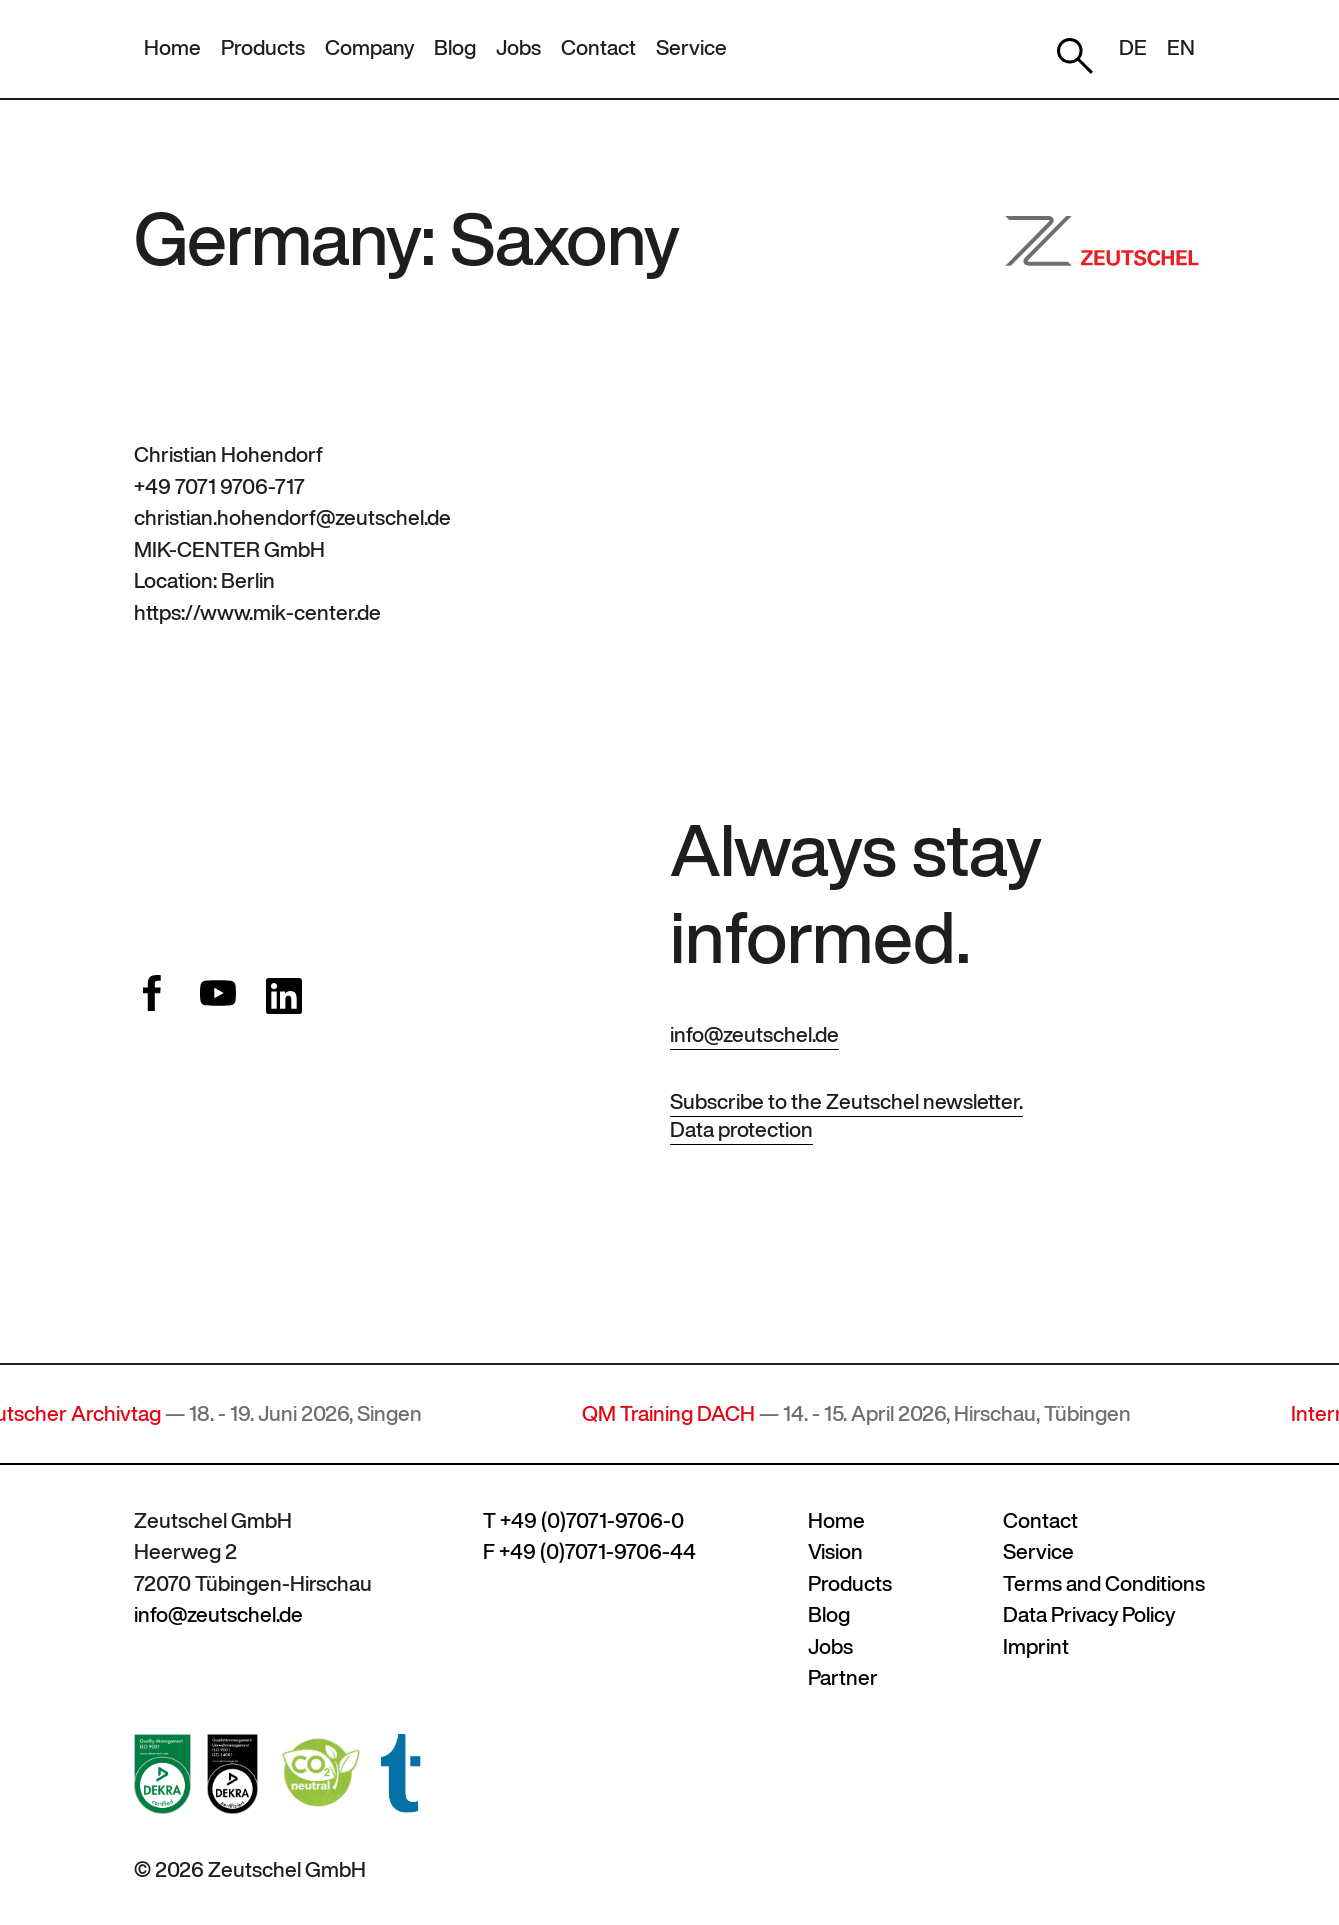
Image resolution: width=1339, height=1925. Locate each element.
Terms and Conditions (1104, 1583)
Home (172, 47)
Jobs (518, 47)
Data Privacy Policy (1089, 1614)
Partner (843, 1677)
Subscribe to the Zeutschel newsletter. (846, 1101)
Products (263, 47)
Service (691, 47)
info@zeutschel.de (754, 1034)
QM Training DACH (677, 1413)
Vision (835, 1551)
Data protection (741, 1129)
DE (1133, 47)
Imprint (1036, 1646)
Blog (455, 47)
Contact (598, 47)
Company (369, 47)
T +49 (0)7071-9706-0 (583, 1520)
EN (1181, 47)
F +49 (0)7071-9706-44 (589, 1551)
